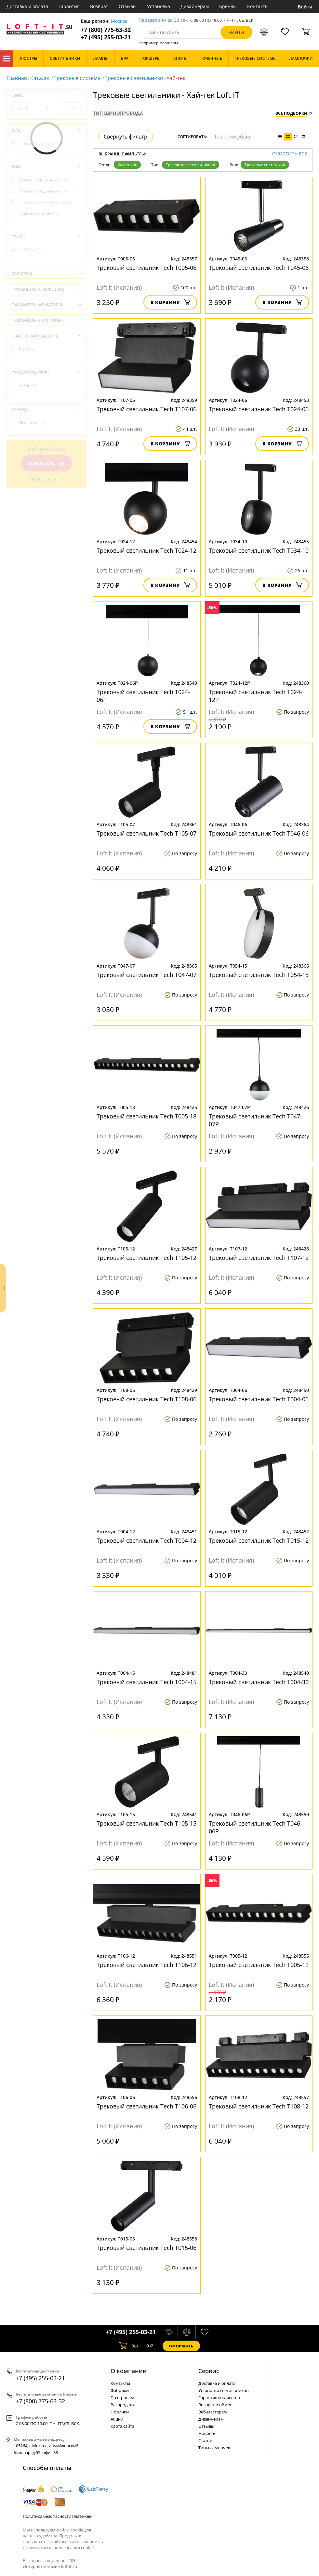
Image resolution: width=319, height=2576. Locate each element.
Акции (117, 2419)
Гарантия (69, 6)
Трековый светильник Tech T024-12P (255, 696)
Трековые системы (77, 78)
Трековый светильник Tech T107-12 (259, 1258)
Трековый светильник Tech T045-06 (259, 267)
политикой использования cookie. (60, 2547)
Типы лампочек (214, 2448)
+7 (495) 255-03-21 (106, 37)
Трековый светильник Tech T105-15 (146, 1823)
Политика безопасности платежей (57, 2516)
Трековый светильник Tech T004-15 (146, 1682)
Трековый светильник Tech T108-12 (259, 2106)
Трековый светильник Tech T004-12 (146, 1540)
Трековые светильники (134, 78)
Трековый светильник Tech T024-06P (143, 696)
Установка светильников (223, 2390)
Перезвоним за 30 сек (163, 20)
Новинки (120, 2412)
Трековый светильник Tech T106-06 (146, 2106)
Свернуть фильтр (125, 136)
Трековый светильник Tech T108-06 (146, 1399)
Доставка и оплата (27, 6)
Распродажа (123, 2405)
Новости (207, 2433)
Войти (305, 7)
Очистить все (289, 154)
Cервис (208, 2371)
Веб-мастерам (212, 2412)
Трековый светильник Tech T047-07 (146, 975)
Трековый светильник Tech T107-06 (146, 409)
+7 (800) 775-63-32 (106, 29)
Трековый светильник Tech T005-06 (146, 267)
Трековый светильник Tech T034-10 (259, 550)
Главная (17, 78)
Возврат (99, 6)
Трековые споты (39, 213)
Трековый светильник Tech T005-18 (146, 1116)
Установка (158, 6)
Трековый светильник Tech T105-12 (146, 1258)
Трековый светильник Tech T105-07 (146, 833)
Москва (119, 21)
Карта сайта (122, 2426)
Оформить (181, 2346)
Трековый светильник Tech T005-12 (259, 1965)
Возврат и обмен (215, 2405)
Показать (46, 464)
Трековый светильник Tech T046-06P (255, 1827)
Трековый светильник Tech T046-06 (259, 833)
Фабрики (120, 2390)
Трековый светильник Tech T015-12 (259, 1540)
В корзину (170, 302)
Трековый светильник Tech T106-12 (146, 1965)
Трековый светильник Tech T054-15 (259, 975)
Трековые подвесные (43, 191)
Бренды (228, 6)
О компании (129, 2371)
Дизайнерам (194, 6)
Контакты (258, 6)
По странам (122, 2397)
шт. (130, 2346)
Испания (31, 422)
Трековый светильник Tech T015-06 (146, 2248)
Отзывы (128, 6)
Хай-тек (127, 164)
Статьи (205, 2440)
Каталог (6, 58)
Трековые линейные (44, 180)
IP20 (27, 349)
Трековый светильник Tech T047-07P (255, 1120)
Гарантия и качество (219, 2397)
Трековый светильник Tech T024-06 (259, 409)
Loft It (28, 386)
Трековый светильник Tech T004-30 (259, 1682)
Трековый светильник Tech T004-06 (259, 1399)
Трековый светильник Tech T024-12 (146, 550)
